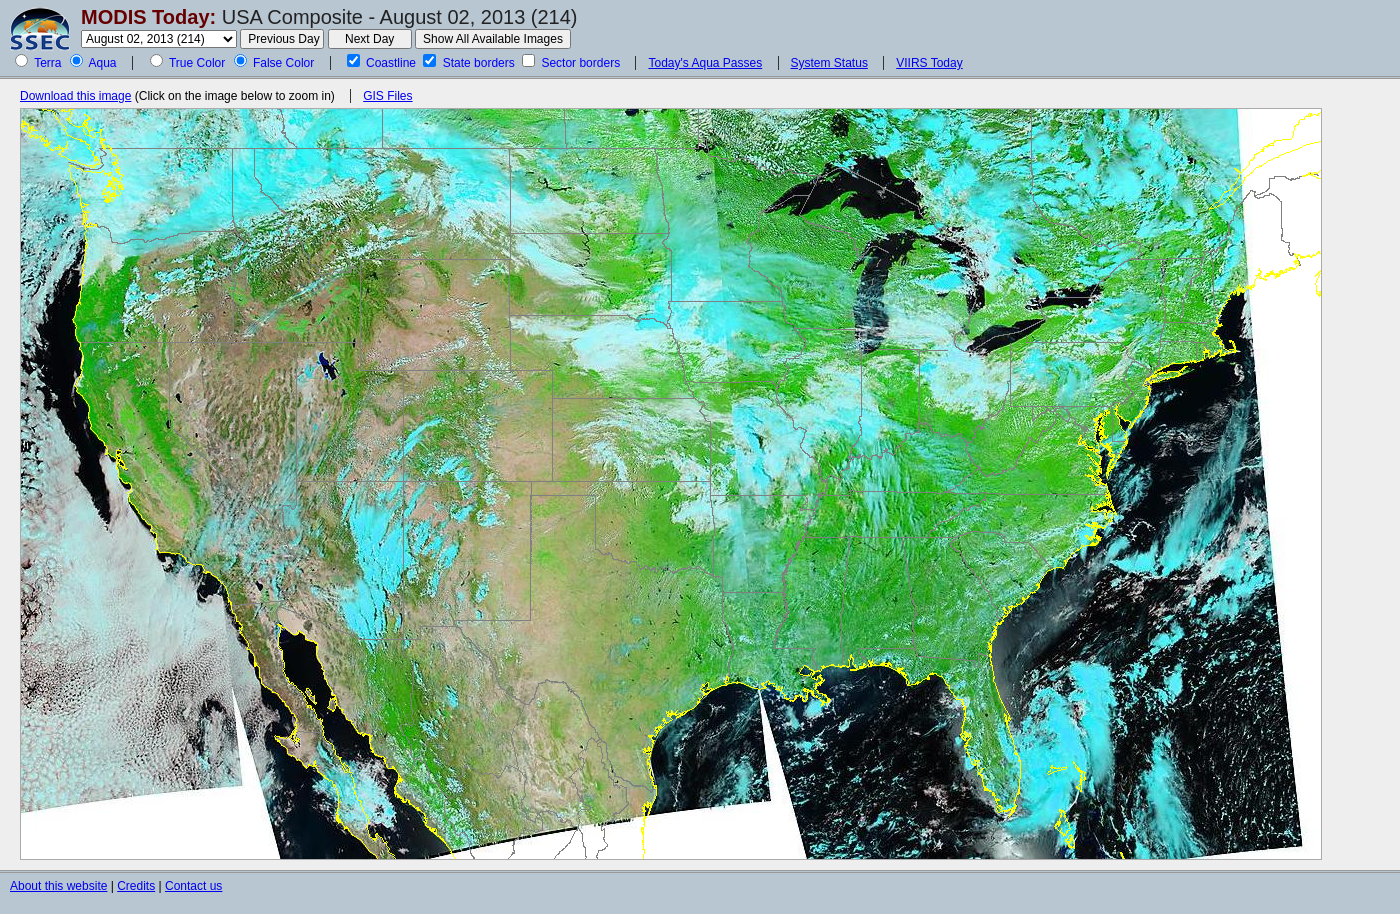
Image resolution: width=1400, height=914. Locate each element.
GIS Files (387, 96)
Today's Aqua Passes (705, 63)
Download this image (75, 96)
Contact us (193, 886)
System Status (829, 63)
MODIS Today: (148, 17)
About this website (58, 886)
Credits (136, 886)
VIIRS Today (929, 63)
